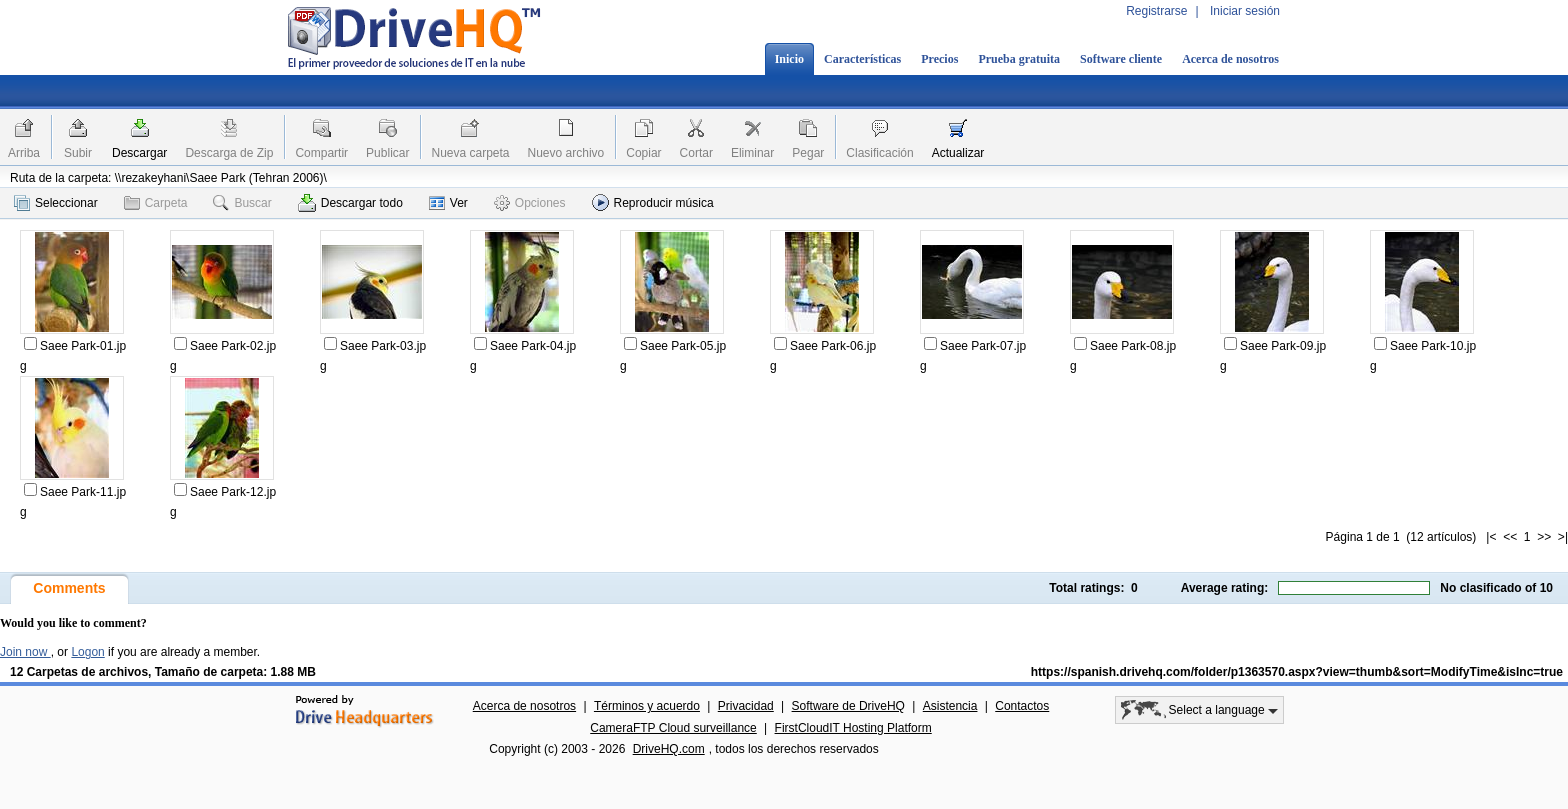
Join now (25, 652)
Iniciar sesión (1245, 11)
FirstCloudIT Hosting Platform (853, 728)
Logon (87, 652)
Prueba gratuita (1019, 59)
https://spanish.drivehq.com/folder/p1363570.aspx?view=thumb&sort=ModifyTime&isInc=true (1297, 672)
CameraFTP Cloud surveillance (673, 728)
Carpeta (156, 203)
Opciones (530, 203)
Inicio (789, 59)
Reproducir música (653, 202)
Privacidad (746, 706)
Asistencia (950, 706)
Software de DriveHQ (848, 706)
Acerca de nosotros (1230, 59)
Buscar (242, 203)
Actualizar (958, 153)
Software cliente (1121, 59)
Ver (448, 203)
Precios (939, 59)
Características (862, 59)
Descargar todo (350, 203)
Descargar (139, 153)
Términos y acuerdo (647, 706)
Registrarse (1156, 11)
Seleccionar (56, 203)
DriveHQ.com (669, 749)
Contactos (1022, 706)
